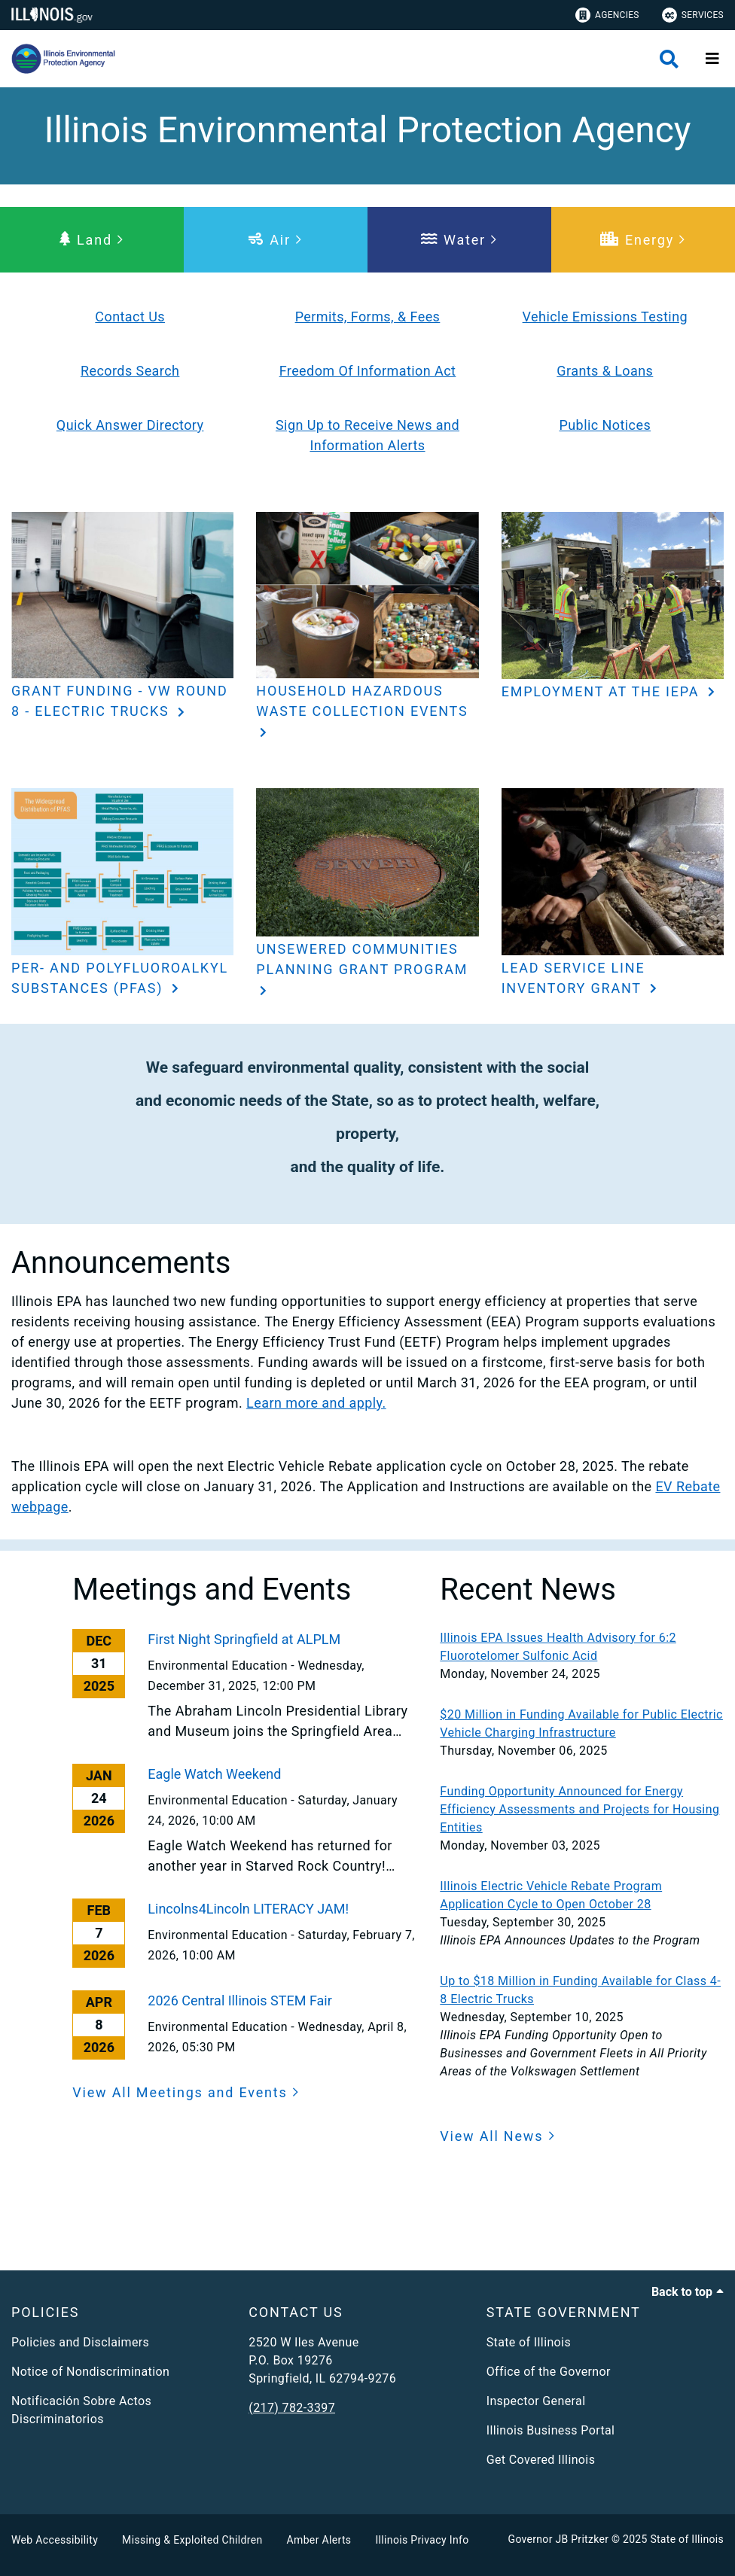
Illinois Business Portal (550, 2430)
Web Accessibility (54, 2540)
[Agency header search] (669, 59)
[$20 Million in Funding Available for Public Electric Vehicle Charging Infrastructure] (582, 1724)
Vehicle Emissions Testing (605, 316)
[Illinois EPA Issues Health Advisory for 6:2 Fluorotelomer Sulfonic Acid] (582, 1647)
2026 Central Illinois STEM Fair (240, 2000)
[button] (91, 240)
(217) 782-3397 (292, 2408)
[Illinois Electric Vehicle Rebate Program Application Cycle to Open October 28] (582, 1895)
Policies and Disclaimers (80, 2342)
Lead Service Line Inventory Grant (574, 978)
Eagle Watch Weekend (214, 1774)
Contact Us (130, 316)
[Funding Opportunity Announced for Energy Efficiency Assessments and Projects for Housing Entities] (582, 1810)
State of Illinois (528, 2342)
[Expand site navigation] (712, 58)
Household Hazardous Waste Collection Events (362, 701)
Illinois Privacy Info (421, 2540)
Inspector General (536, 2401)
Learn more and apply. (316, 1403)
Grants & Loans (605, 371)
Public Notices (605, 425)
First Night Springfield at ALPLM (244, 1639)
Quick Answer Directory (130, 425)
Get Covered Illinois (541, 2460)
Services (693, 15)
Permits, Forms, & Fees (368, 316)
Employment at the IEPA (603, 691)
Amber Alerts (319, 2540)
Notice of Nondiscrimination (90, 2371)
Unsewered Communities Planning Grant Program (362, 959)
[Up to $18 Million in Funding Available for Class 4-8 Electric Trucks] (582, 1990)
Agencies (607, 15)
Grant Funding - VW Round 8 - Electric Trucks (119, 701)
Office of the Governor (548, 2371)
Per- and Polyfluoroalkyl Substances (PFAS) (119, 978)
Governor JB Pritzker (558, 2539)
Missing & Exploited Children (192, 2540)
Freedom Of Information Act (367, 371)
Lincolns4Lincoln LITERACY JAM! (248, 1909)
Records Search (130, 371)
